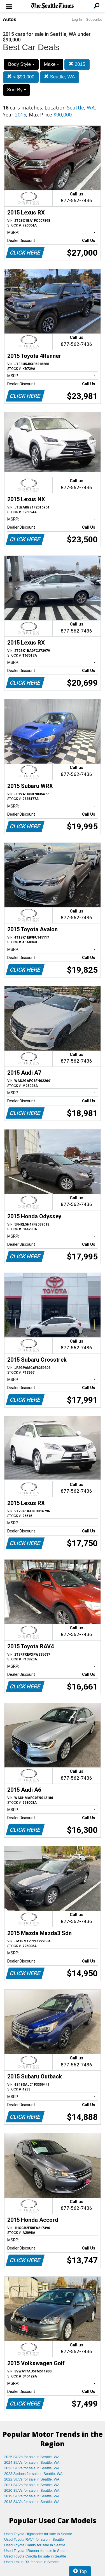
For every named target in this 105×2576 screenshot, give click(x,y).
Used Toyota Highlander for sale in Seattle (38, 2534)
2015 (77, 64)
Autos (9, 19)
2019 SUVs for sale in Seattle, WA (32, 2496)
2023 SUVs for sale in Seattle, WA (32, 2468)
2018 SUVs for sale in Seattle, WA (32, 2502)
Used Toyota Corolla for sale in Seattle (35, 2556)
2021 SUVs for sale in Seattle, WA (32, 2485)
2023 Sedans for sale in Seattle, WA (33, 2474)
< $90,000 (20, 77)
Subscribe (94, 19)
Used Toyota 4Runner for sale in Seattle (36, 2551)
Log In (77, 19)
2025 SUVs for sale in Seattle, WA (32, 2457)
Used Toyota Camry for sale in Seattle (34, 2545)
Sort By (16, 89)
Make (51, 64)
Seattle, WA (59, 77)
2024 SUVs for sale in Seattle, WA (32, 2462)
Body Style (21, 64)
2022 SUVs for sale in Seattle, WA (32, 2479)
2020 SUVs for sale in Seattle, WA (32, 2490)
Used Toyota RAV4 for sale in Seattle (34, 2539)
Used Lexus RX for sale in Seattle (31, 2562)
